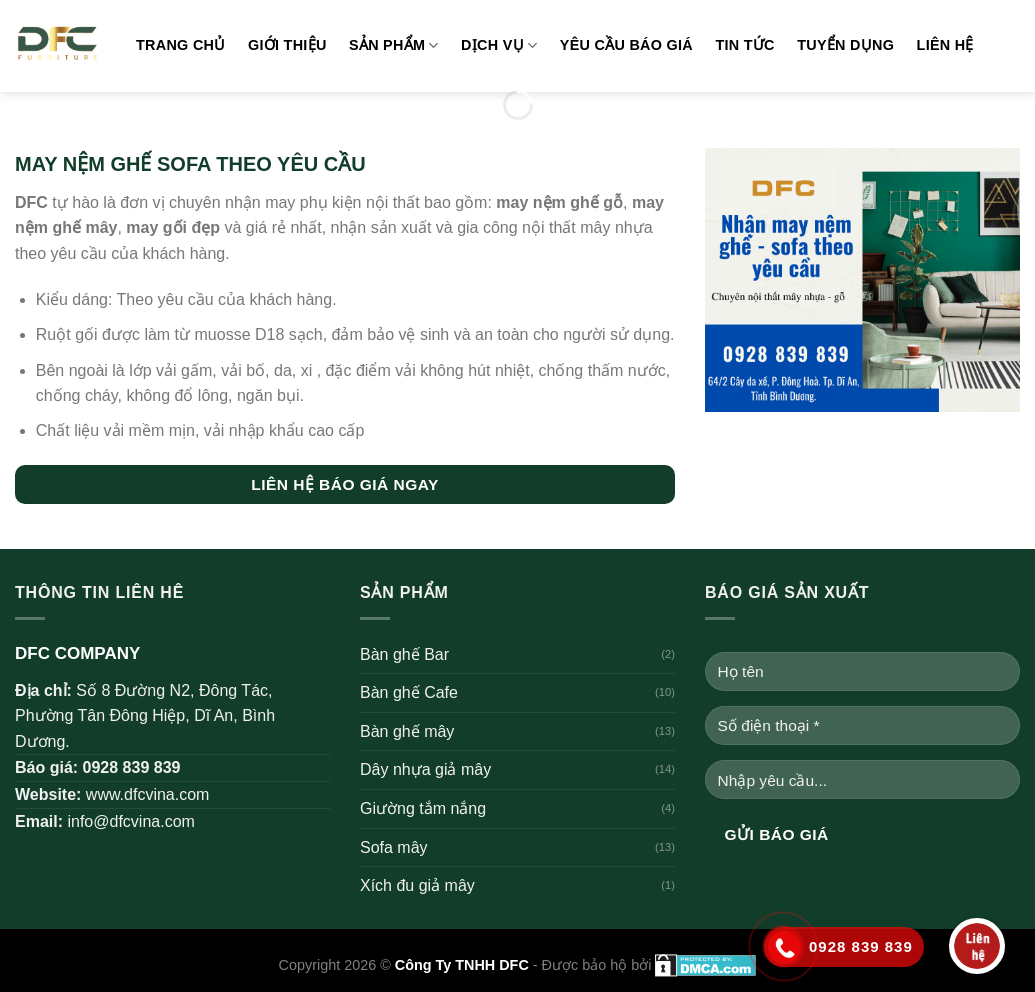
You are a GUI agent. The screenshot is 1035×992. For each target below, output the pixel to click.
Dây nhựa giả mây (425, 769)
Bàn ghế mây (407, 731)
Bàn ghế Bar (404, 654)
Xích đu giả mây (417, 885)
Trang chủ (181, 45)
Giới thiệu (287, 45)
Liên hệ (945, 45)
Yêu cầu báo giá (626, 45)
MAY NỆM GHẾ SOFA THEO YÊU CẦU (190, 164)
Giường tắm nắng (423, 808)
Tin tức (744, 45)
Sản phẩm (394, 45)
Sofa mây (394, 847)
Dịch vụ (499, 45)
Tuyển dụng (845, 45)
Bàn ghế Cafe (409, 692)
